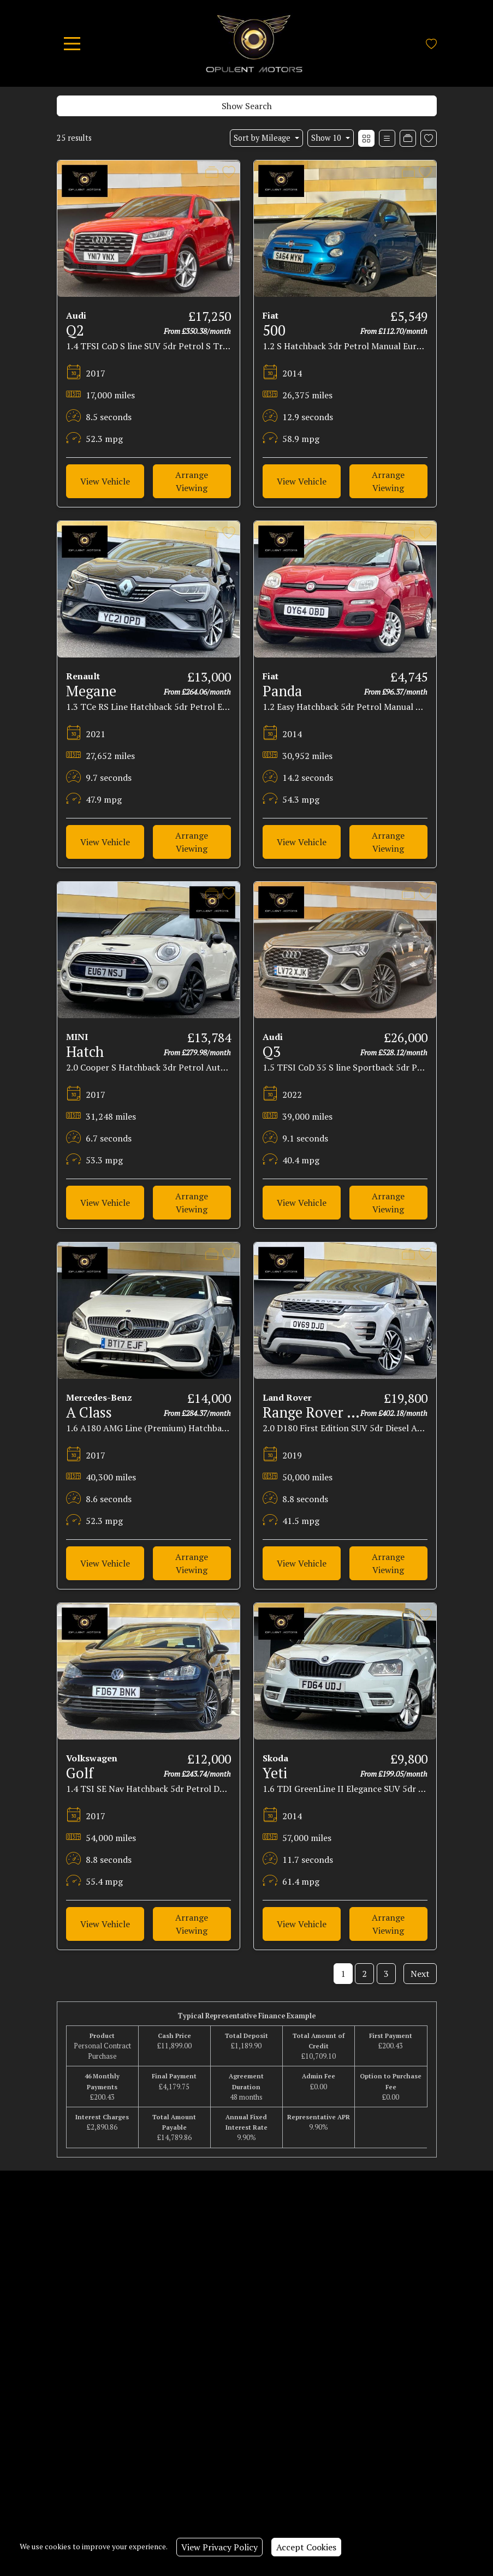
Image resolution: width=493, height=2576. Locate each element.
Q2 (75, 330)
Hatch (85, 1051)
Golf (79, 1773)
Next (420, 1974)
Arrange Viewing (191, 481)
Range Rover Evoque (328, 1412)
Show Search (247, 106)
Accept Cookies (306, 2547)
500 (274, 330)
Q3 (272, 1051)
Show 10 (327, 138)
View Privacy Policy (219, 2547)
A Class (89, 1412)
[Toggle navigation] (72, 44)
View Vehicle (105, 481)
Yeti (275, 1773)
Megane (91, 691)
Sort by (263, 138)
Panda (282, 691)
